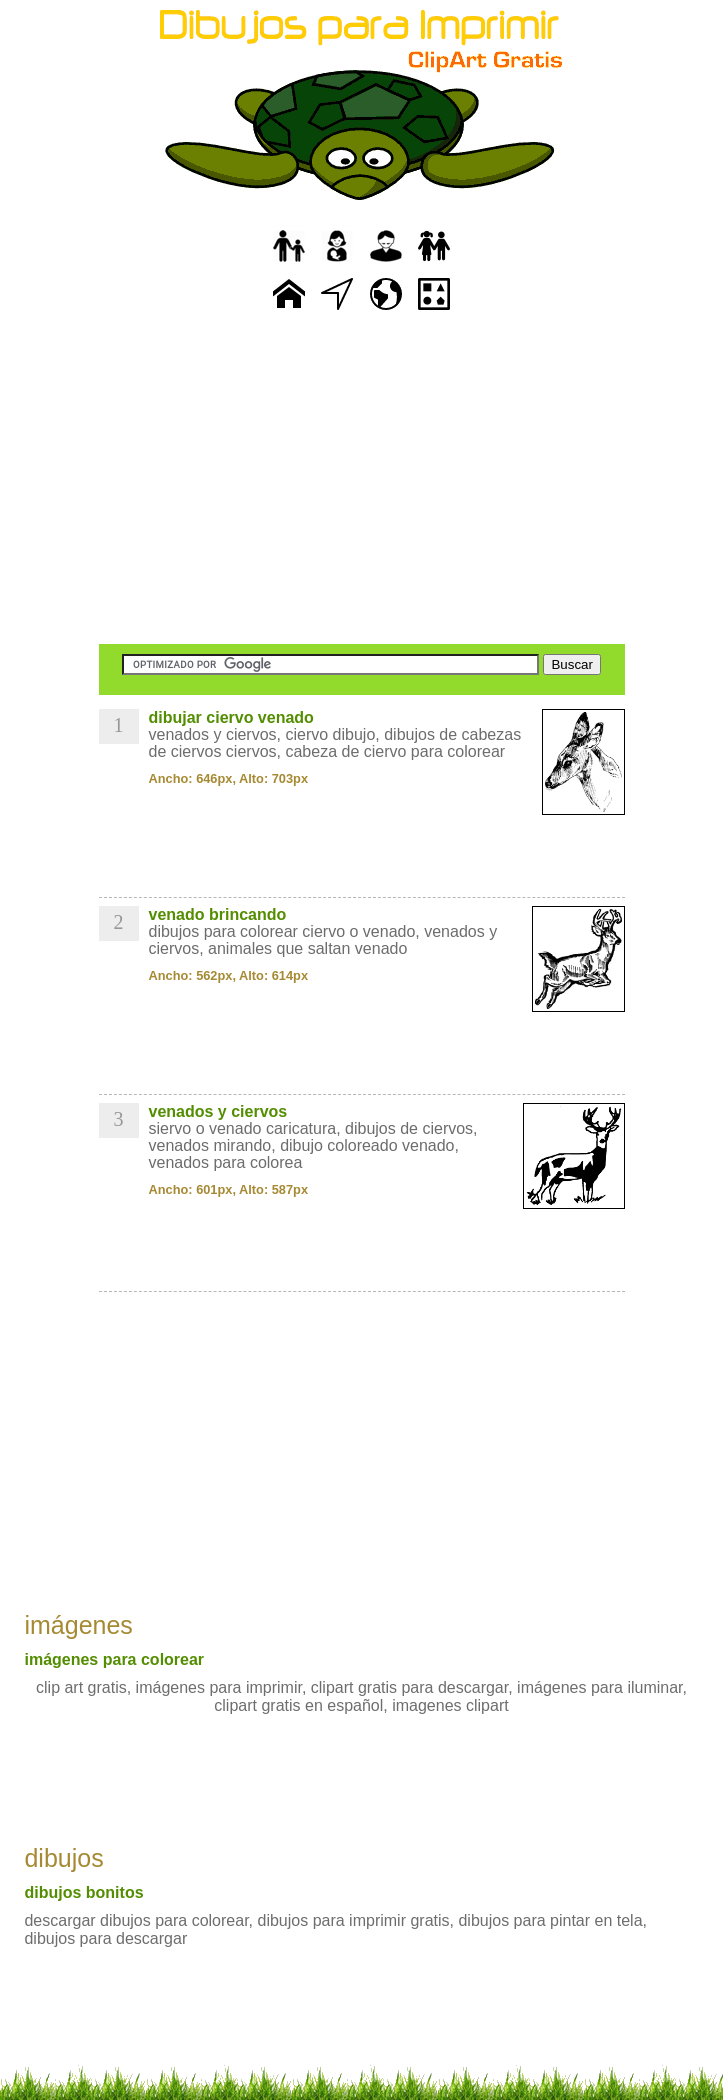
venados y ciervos (218, 1111)
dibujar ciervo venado (231, 717)
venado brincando (218, 914)
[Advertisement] (362, 480)
